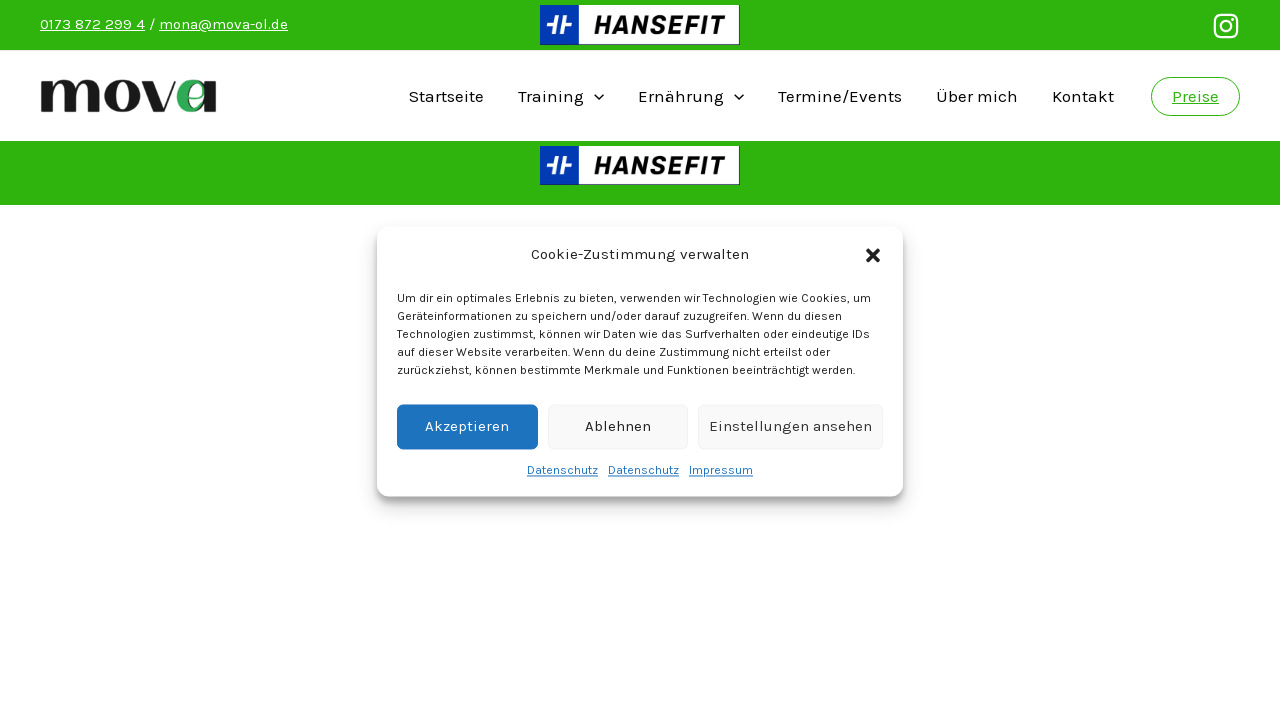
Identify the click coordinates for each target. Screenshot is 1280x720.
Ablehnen (618, 437)
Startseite (446, 96)
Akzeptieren (467, 437)
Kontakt (1083, 96)
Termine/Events (840, 96)
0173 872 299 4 (92, 24)
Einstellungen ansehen (790, 437)
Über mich (977, 96)
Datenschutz (562, 481)
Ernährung (691, 96)
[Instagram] (1226, 26)
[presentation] (594, 96)
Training (561, 96)
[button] (873, 266)
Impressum (721, 481)
